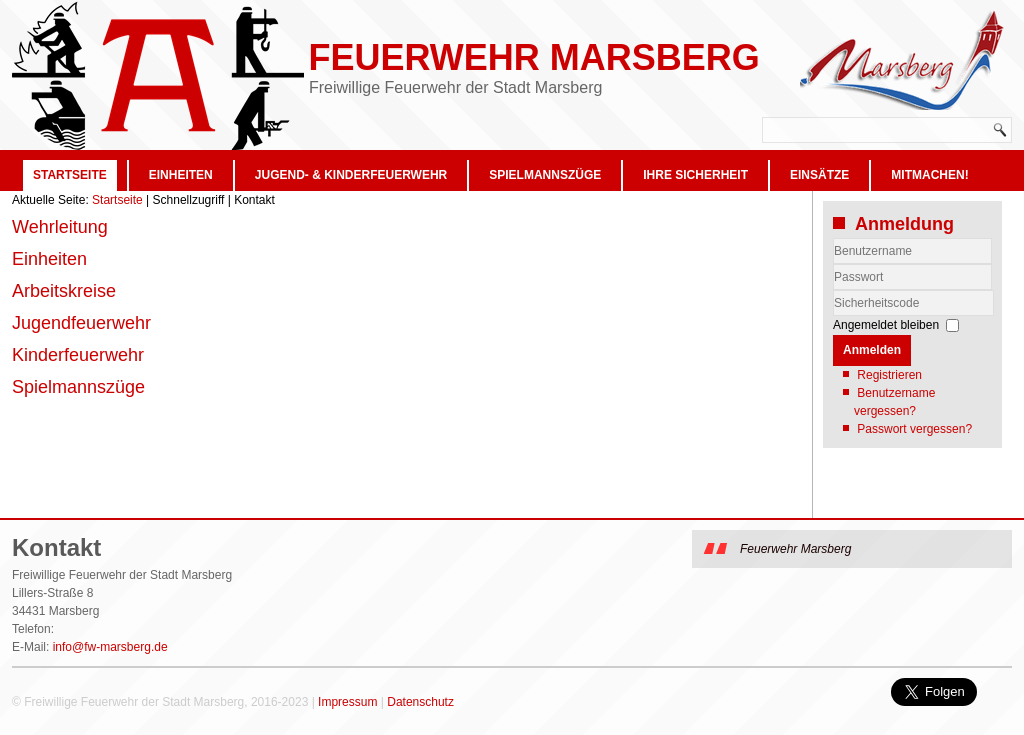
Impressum (347, 702)
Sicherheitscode (833, 290)
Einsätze (819, 175)
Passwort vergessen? (914, 429)
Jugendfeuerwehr (81, 323)
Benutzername (833, 264)
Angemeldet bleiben (886, 325)
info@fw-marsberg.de (110, 647)
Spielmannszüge (545, 175)
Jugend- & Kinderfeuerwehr (351, 175)
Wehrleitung (60, 227)
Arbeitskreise (64, 291)
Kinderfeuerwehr (78, 355)
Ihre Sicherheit (695, 175)
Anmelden (872, 350)
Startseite (70, 175)
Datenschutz (420, 702)
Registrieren (889, 375)
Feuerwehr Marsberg (533, 57)
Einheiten (181, 175)
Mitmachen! (929, 175)
